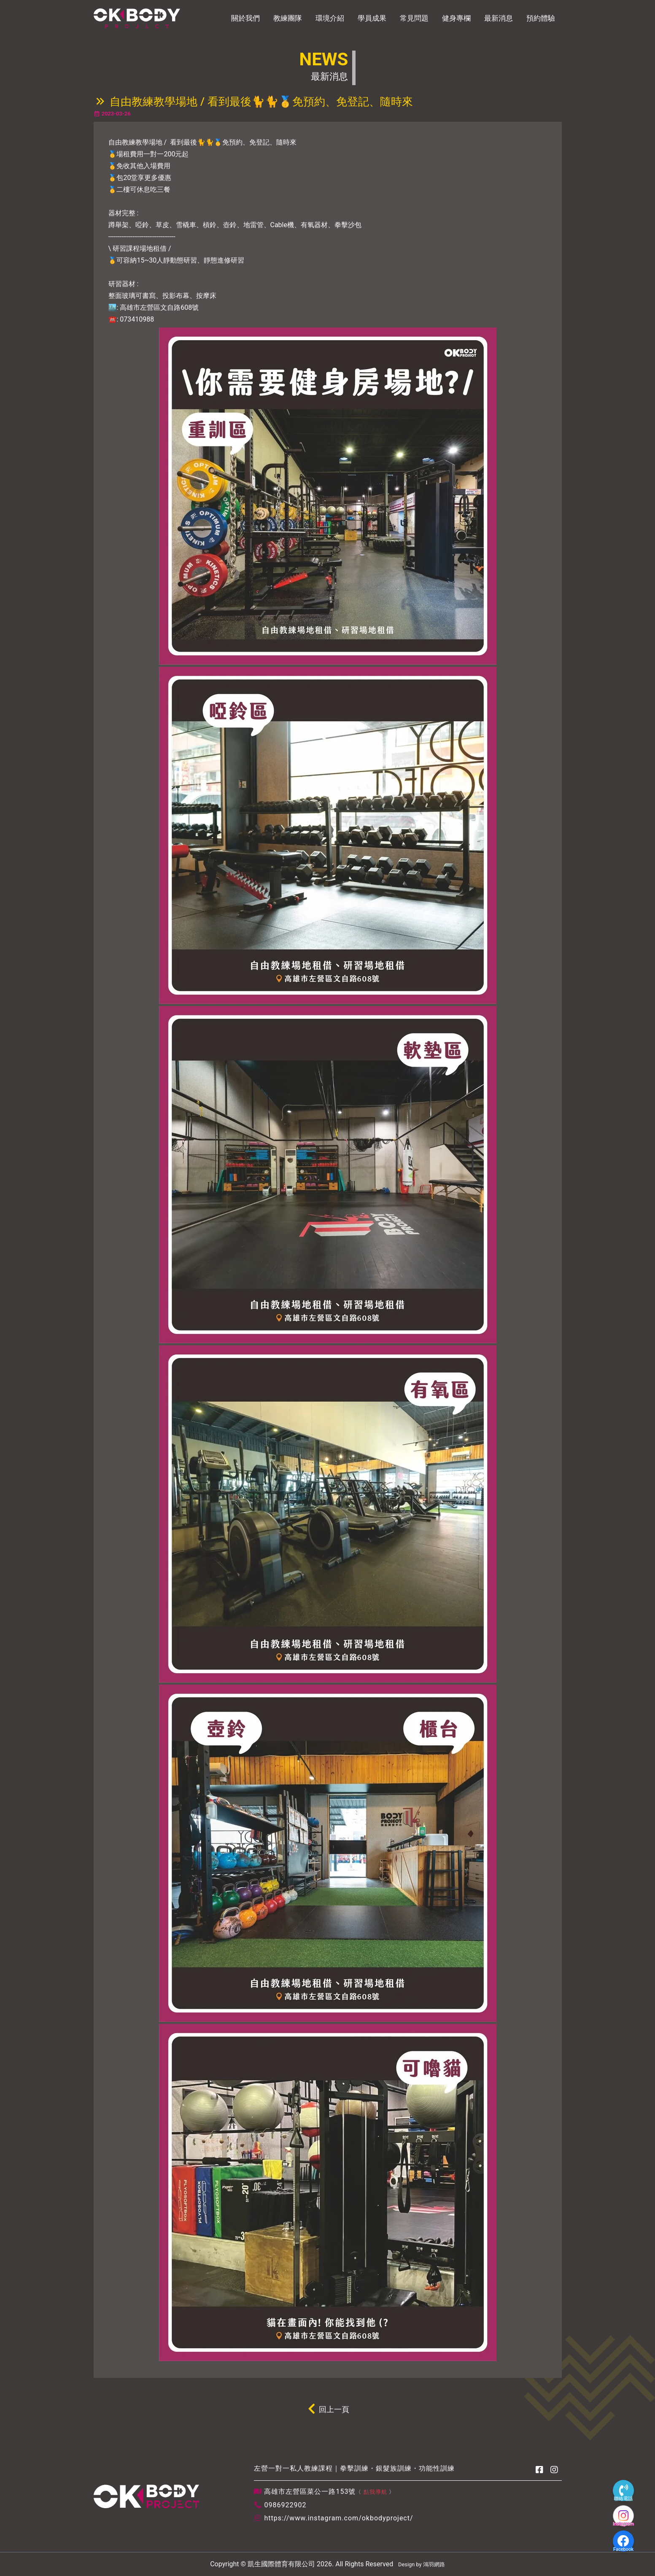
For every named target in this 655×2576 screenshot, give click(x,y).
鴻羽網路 (434, 2564)
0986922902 (285, 2505)
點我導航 (375, 2492)
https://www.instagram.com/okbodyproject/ (338, 2518)
